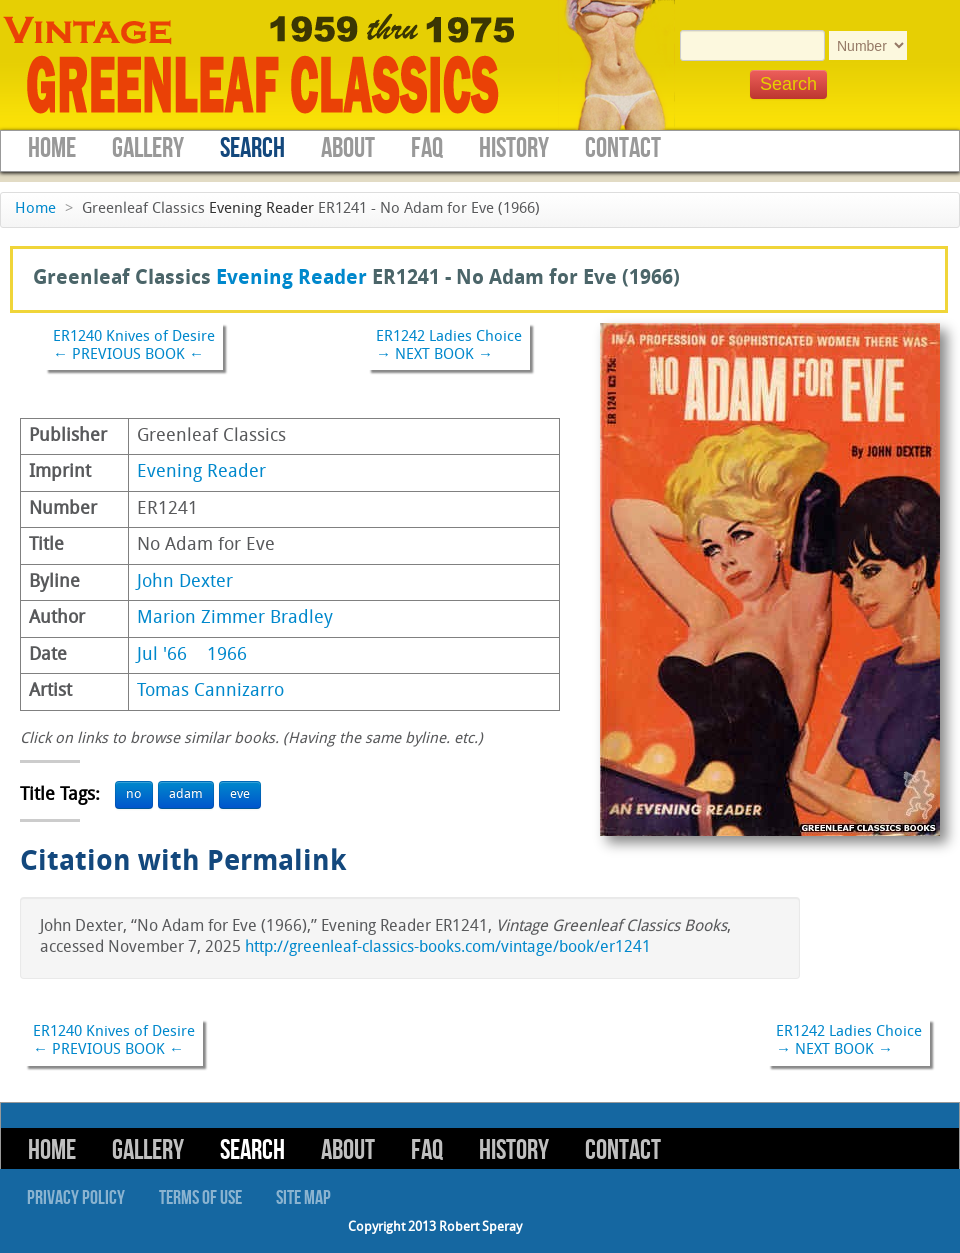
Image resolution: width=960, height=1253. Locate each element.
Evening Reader (261, 209)
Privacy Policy (76, 1198)
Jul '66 (162, 655)
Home (52, 148)
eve (240, 794)
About (348, 148)
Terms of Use (200, 1198)
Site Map (303, 1198)
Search (252, 148)
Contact (623, 148)
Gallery (148, 148)
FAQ (427, 148)
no (134, 794)
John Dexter (185, 582)
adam (186, 794)
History (514, 148)
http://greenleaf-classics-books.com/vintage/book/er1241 (448, 948)
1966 (227, 655)
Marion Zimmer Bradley (235, 618)
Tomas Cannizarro (210, 691)
